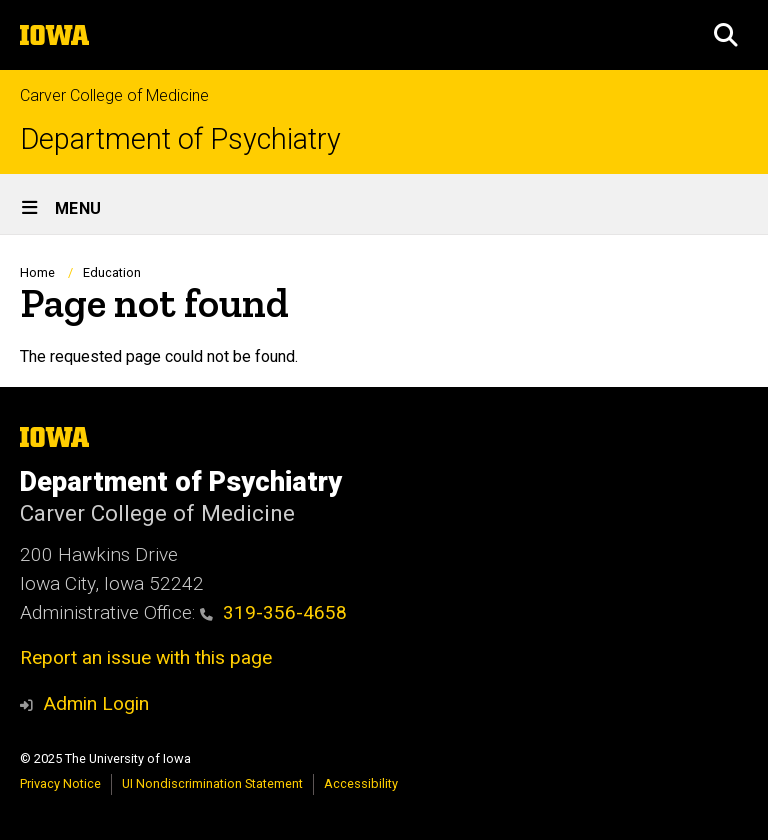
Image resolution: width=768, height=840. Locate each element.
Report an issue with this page (146, 657)
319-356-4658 (273, 612)
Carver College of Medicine (114, 95)
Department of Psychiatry (180, 139)
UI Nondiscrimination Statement (212, 783)
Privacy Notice (60, 783)
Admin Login (96, 703)
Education (112, 272)
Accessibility (361, 783)
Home (37, 272)
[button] (726, 35)
